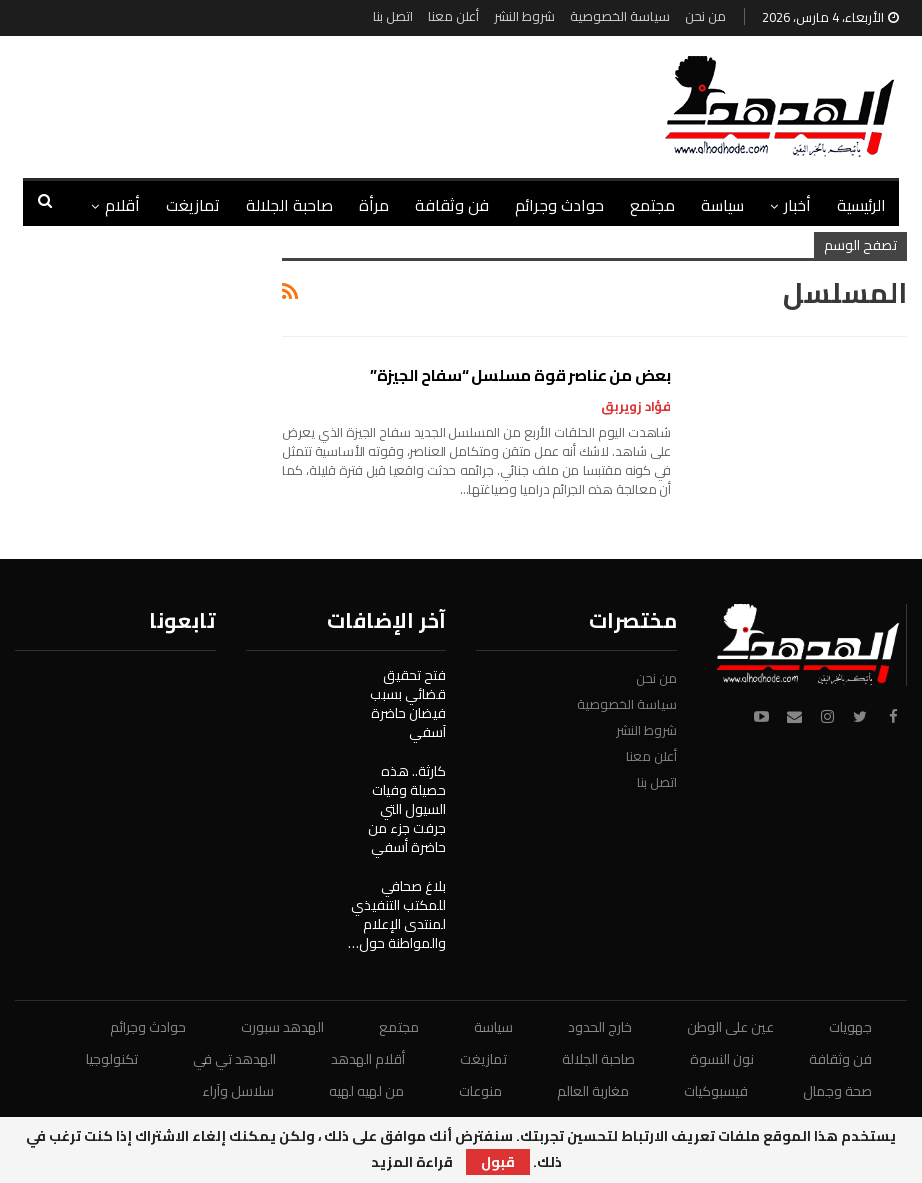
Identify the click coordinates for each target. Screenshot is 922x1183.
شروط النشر (524, 16)
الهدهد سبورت (282, 1027)
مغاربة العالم (593, 1091)
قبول (498, 1162)
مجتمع (652, 205)
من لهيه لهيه (366, 1091)
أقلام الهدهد (368, 1059)
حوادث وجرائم (559, 205)
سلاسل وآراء (238, 1091)
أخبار (797, 205)
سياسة (722, 205)
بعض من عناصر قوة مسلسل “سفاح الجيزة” (520, 375)
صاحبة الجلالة (289, 205)
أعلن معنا (453, 16)
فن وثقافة (452, 205)
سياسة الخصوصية (620, 16)
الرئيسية (861, 205)
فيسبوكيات (716, 1091)
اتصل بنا (393, 16)
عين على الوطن (730, 1027)
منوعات (480, 1091)
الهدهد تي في (234, 1059)
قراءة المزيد (412, 1162)
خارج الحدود (600, 1027)
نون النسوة (722, 1059)
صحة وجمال (837, 1091)
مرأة (374, 205)
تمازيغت (193, 205)
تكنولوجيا (112, 1059)
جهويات (850, 1027)
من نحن (705, 16)
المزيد (120, 205)
